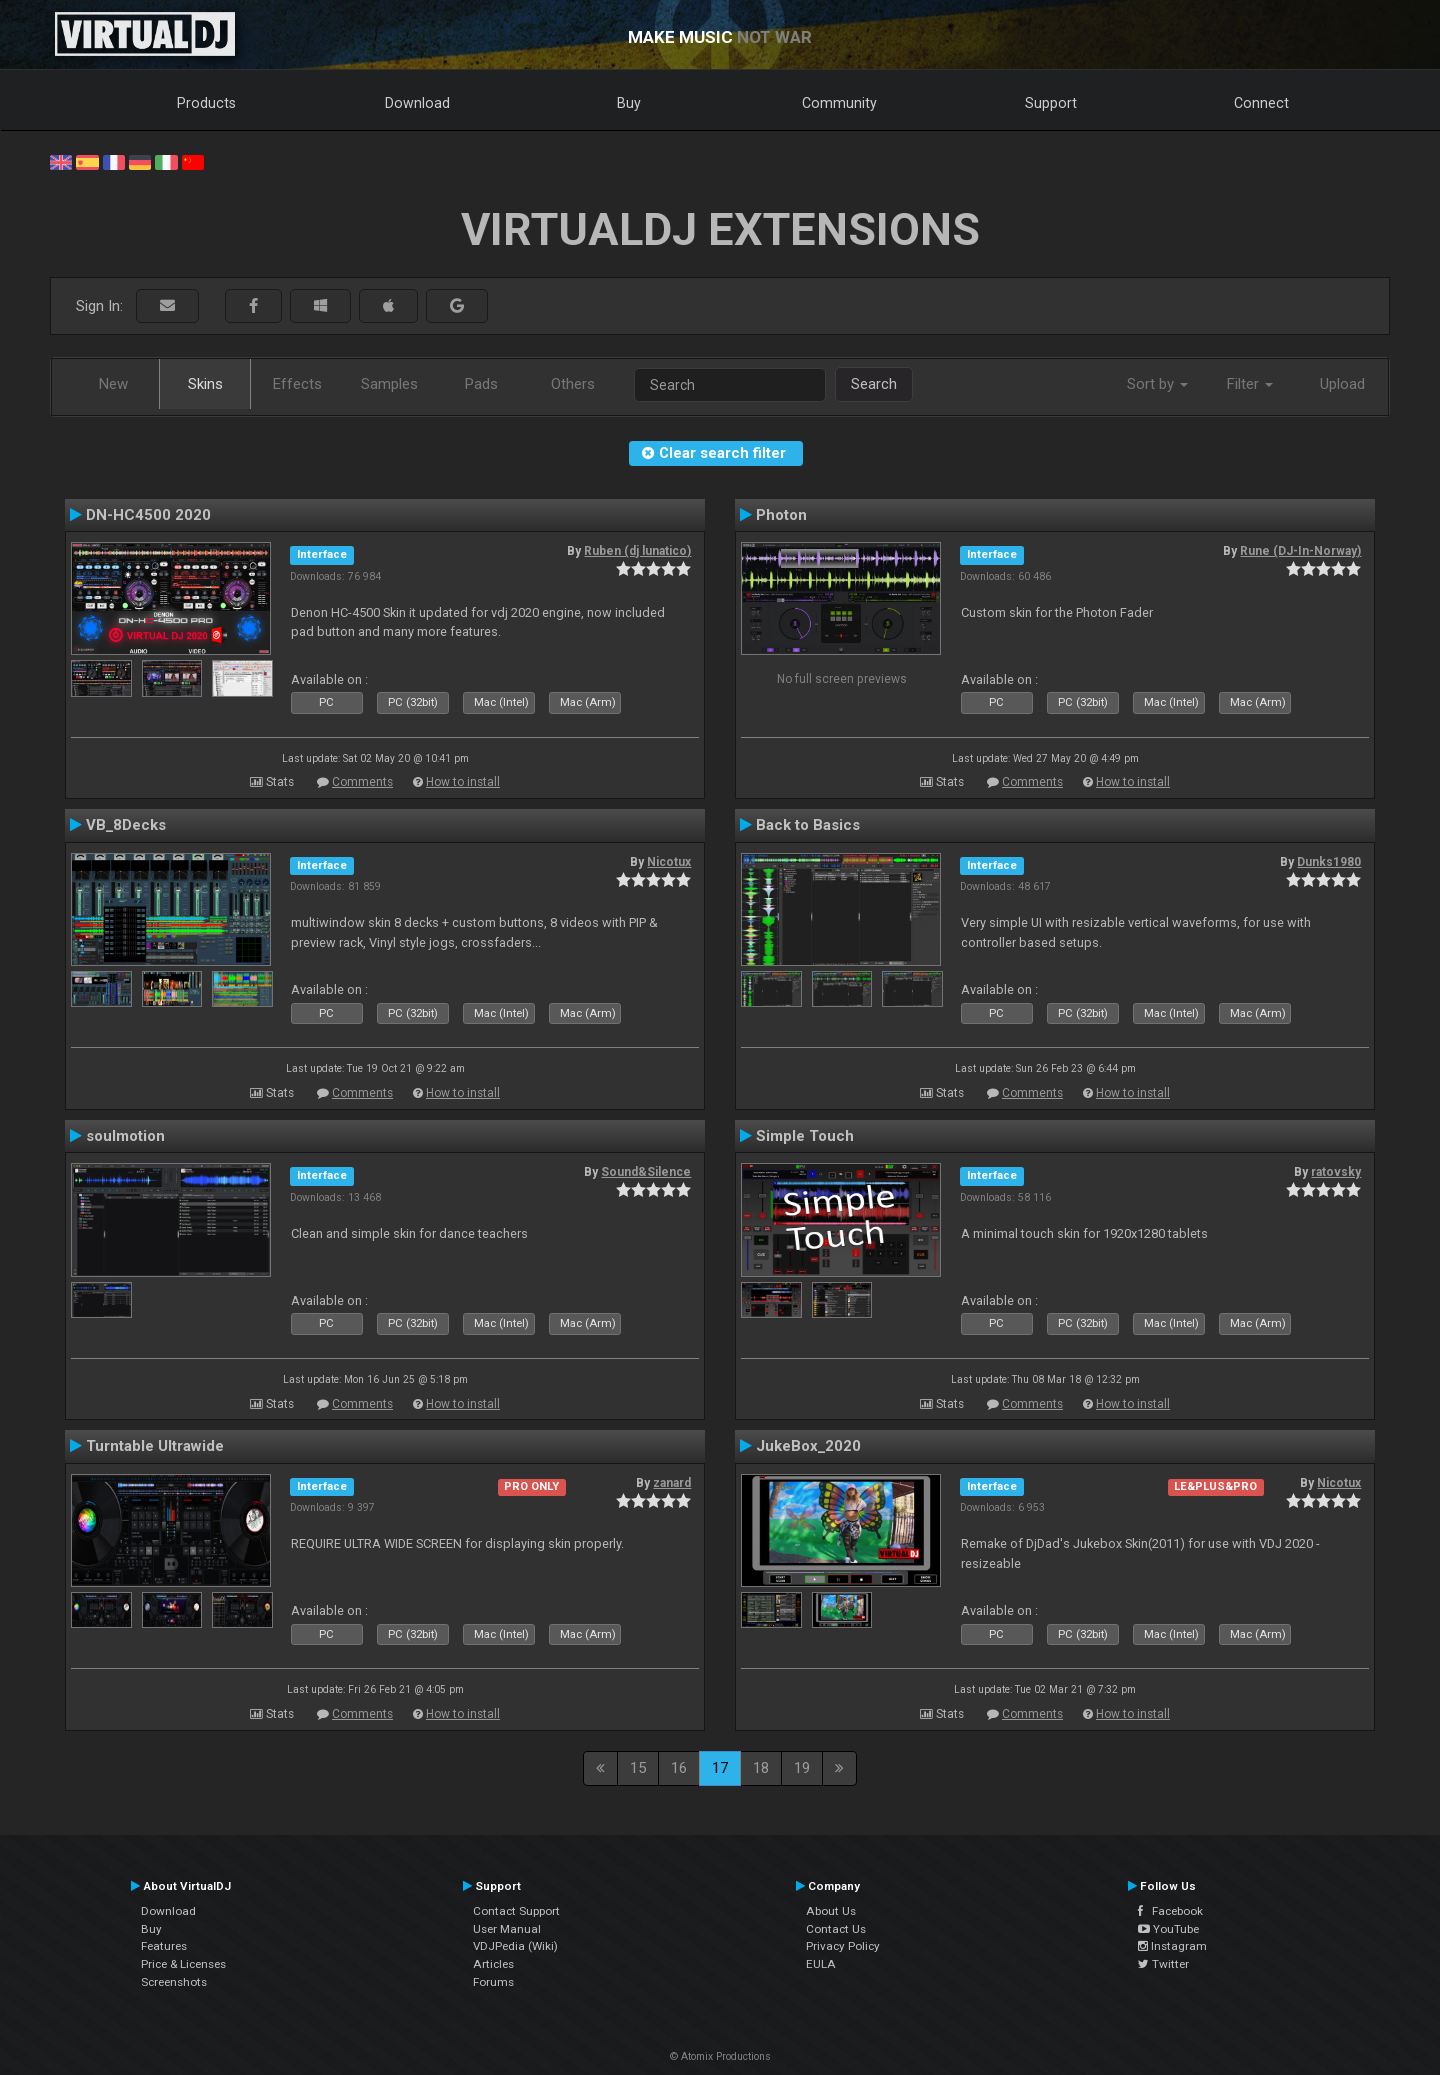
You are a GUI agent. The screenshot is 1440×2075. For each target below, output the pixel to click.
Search (874, 384)
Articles (493, 1964)
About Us (831, 1911)
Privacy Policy (843, 1946)
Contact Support (516, 1911)
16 (679, 1768)
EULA (821, 1964)
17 (720, 1768)
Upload (1342, 384)
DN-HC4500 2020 (148, 515)
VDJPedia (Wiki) (515, 1946)
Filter (1250, 384)
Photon (781, 515)
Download (417, 103)
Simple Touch (805, 1136)
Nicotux (669, 862)
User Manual (507, 1929)
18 (761, 1768)
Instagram (1172, 1946)
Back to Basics (808, 825)
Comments (362, 782)
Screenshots (174, 1982)
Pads (481, 384)
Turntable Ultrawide (155, 1446)
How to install (463, 782)
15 (638, 1768)
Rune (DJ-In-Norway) (1300, 551)
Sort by (1157, 384)
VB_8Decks (126, 825)
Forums (493, 1982)
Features (164, 1946)
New (113, 384)
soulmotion (125, 1136)
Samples (389, 384)
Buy (629, 103)
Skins (205, 384)
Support (1051, 103)
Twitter (1163, 1964)
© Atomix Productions (720, 2056)
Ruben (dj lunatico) (637, 551)
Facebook (1170, 1911)
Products (206, 103)
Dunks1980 (1329, 862)
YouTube (1168, 1929)
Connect (1261, 103)
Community (839, 103)
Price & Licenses (183, 1964)
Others (573, 384)
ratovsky (1336, 1172)
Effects (297, 384)
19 (802, 1768)
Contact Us (836, 1929)
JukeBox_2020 (808, 1446)
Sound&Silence (646, 1172)
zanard (672, 1483)
